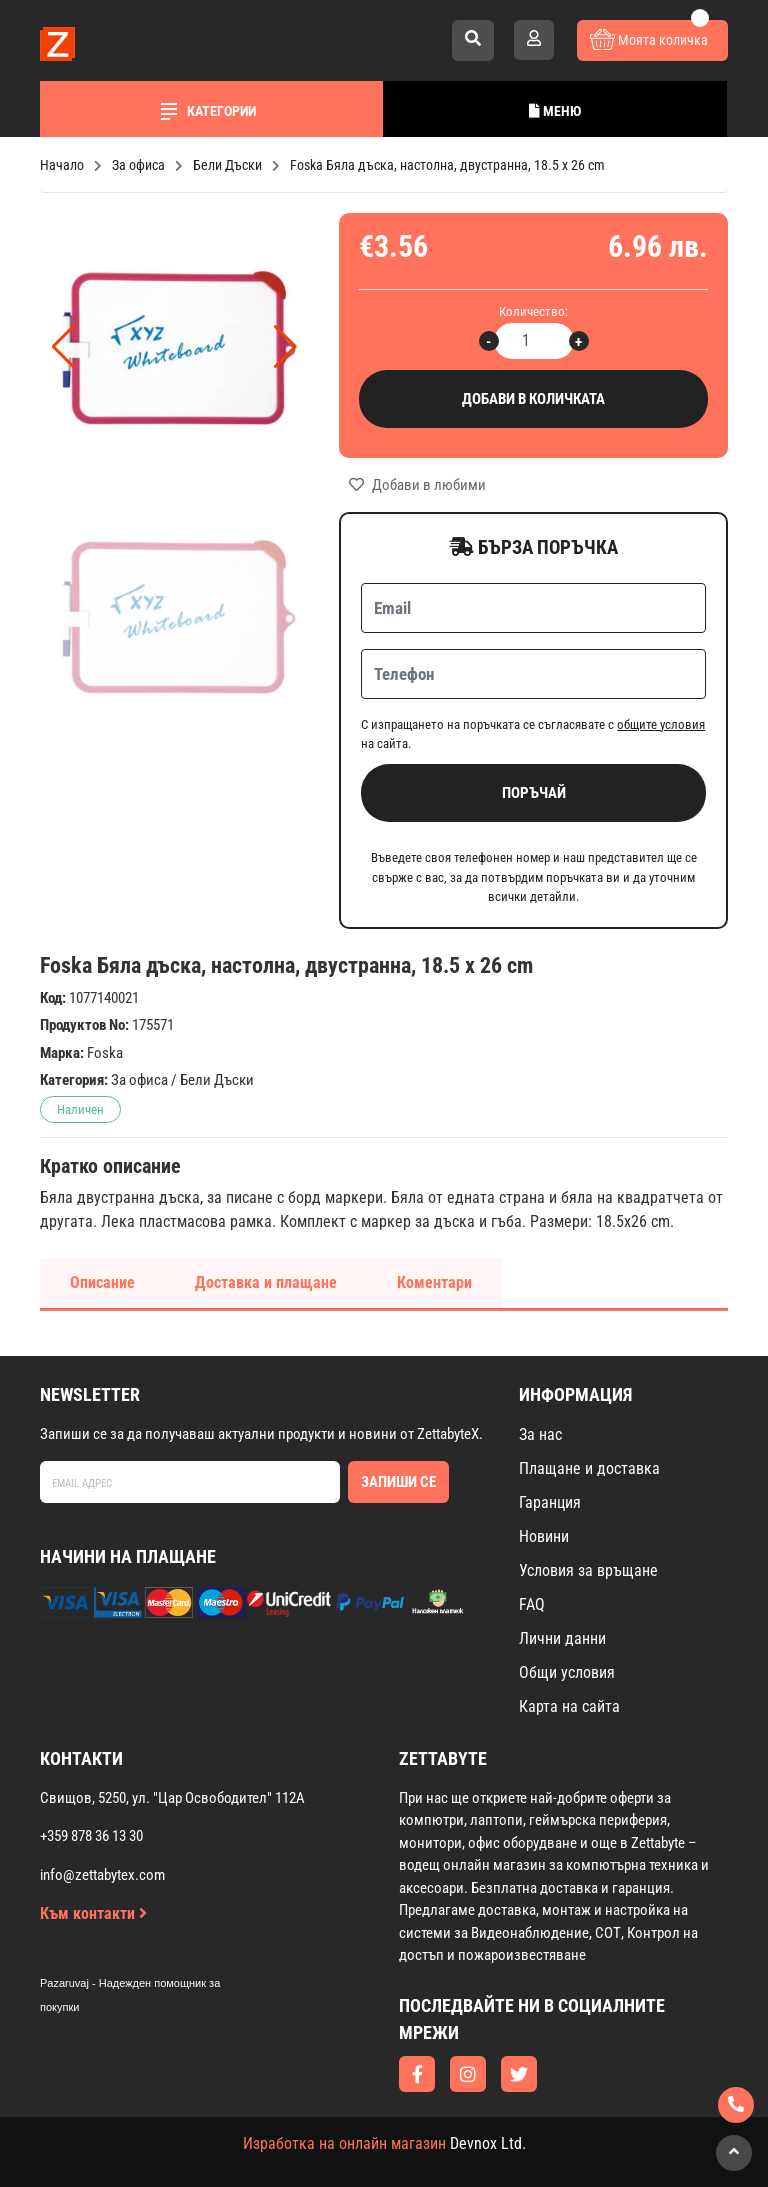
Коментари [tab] (434, 1282)
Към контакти (93, 1913)
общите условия (661, 724)
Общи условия (567, 1672)
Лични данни (562, 1638)
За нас (540, 1434)
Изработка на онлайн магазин (344, 2143)
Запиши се (398, 1482)
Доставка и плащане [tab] (266, 1282)
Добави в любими (417, 485)
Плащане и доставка (589, 1468)
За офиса (139, 1080)
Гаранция (550, 1502)
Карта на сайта (569, 1706)
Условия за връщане (588, 1570)
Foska (105, 1053)
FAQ (532, 1604)
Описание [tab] (102, 1282)
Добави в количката (533, 399)
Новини (544, 1536)
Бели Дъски (217, 1080)
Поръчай (534, 793)
